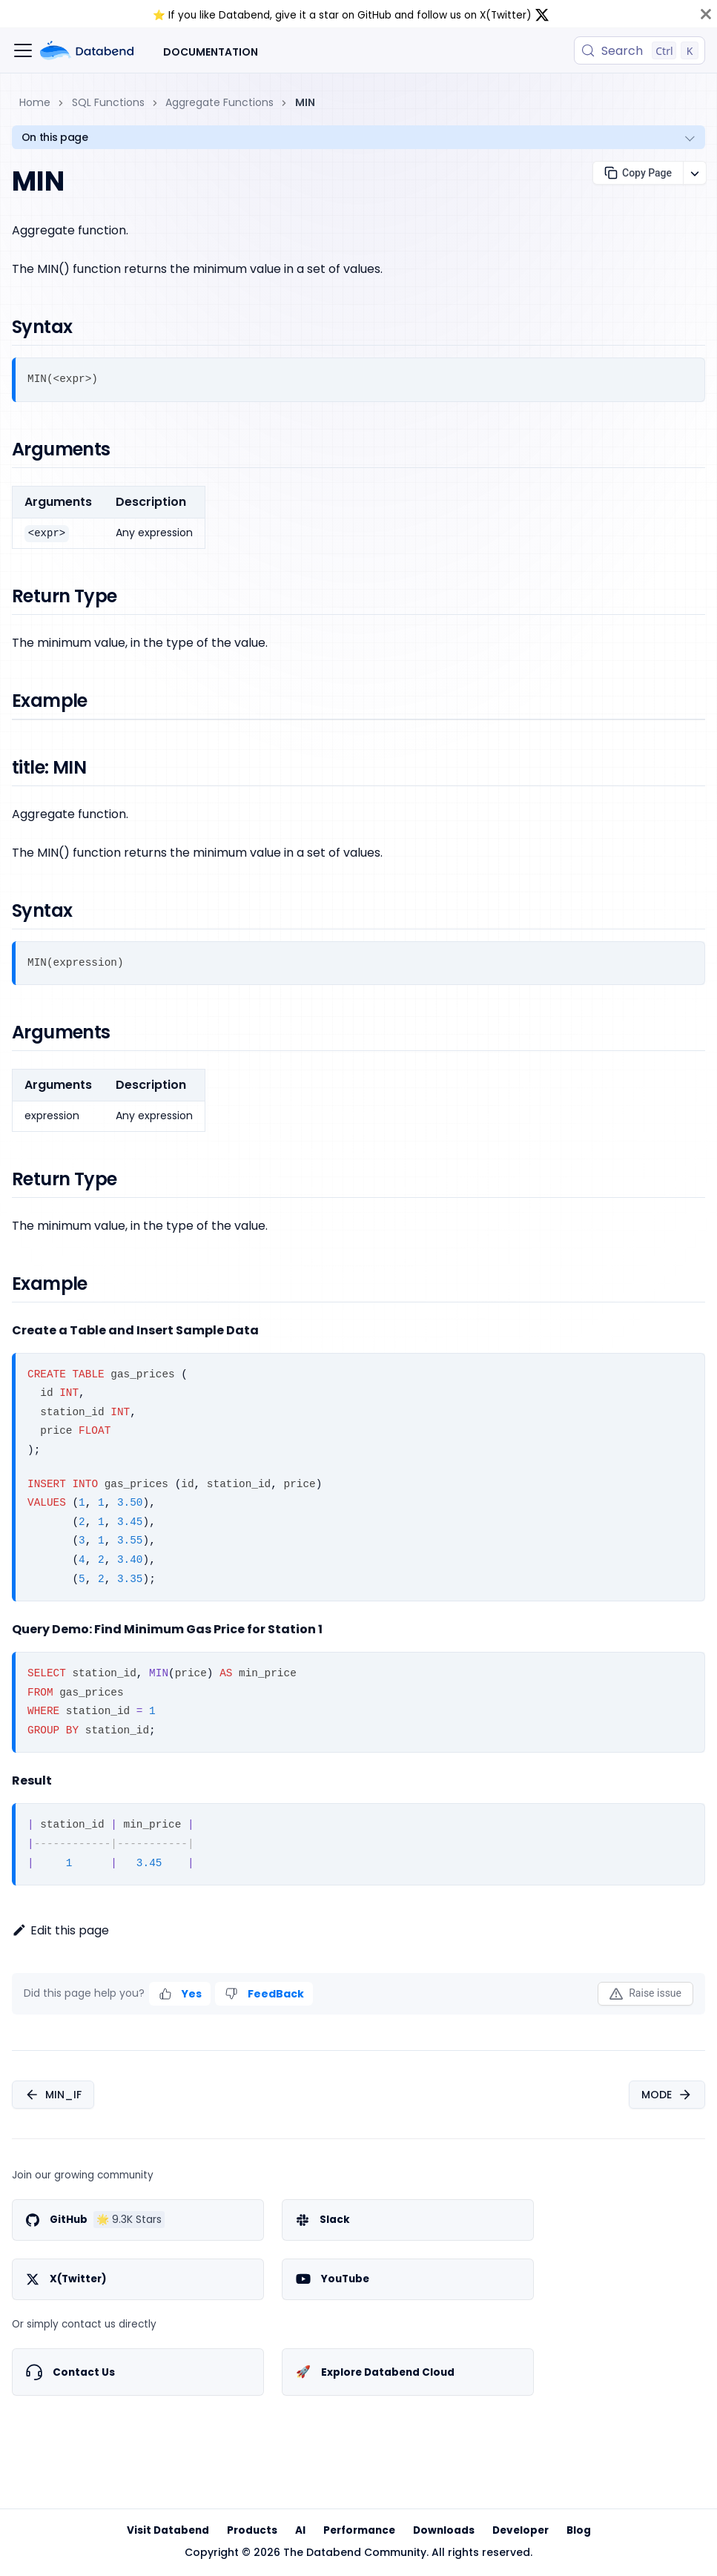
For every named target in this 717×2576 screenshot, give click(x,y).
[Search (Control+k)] (639, 50)
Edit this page (60, 1930)
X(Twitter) (506, 15)
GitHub (374, 15)
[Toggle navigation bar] (23, 50)
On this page (55, 137)
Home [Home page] (34, 102)
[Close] (706, 13)
